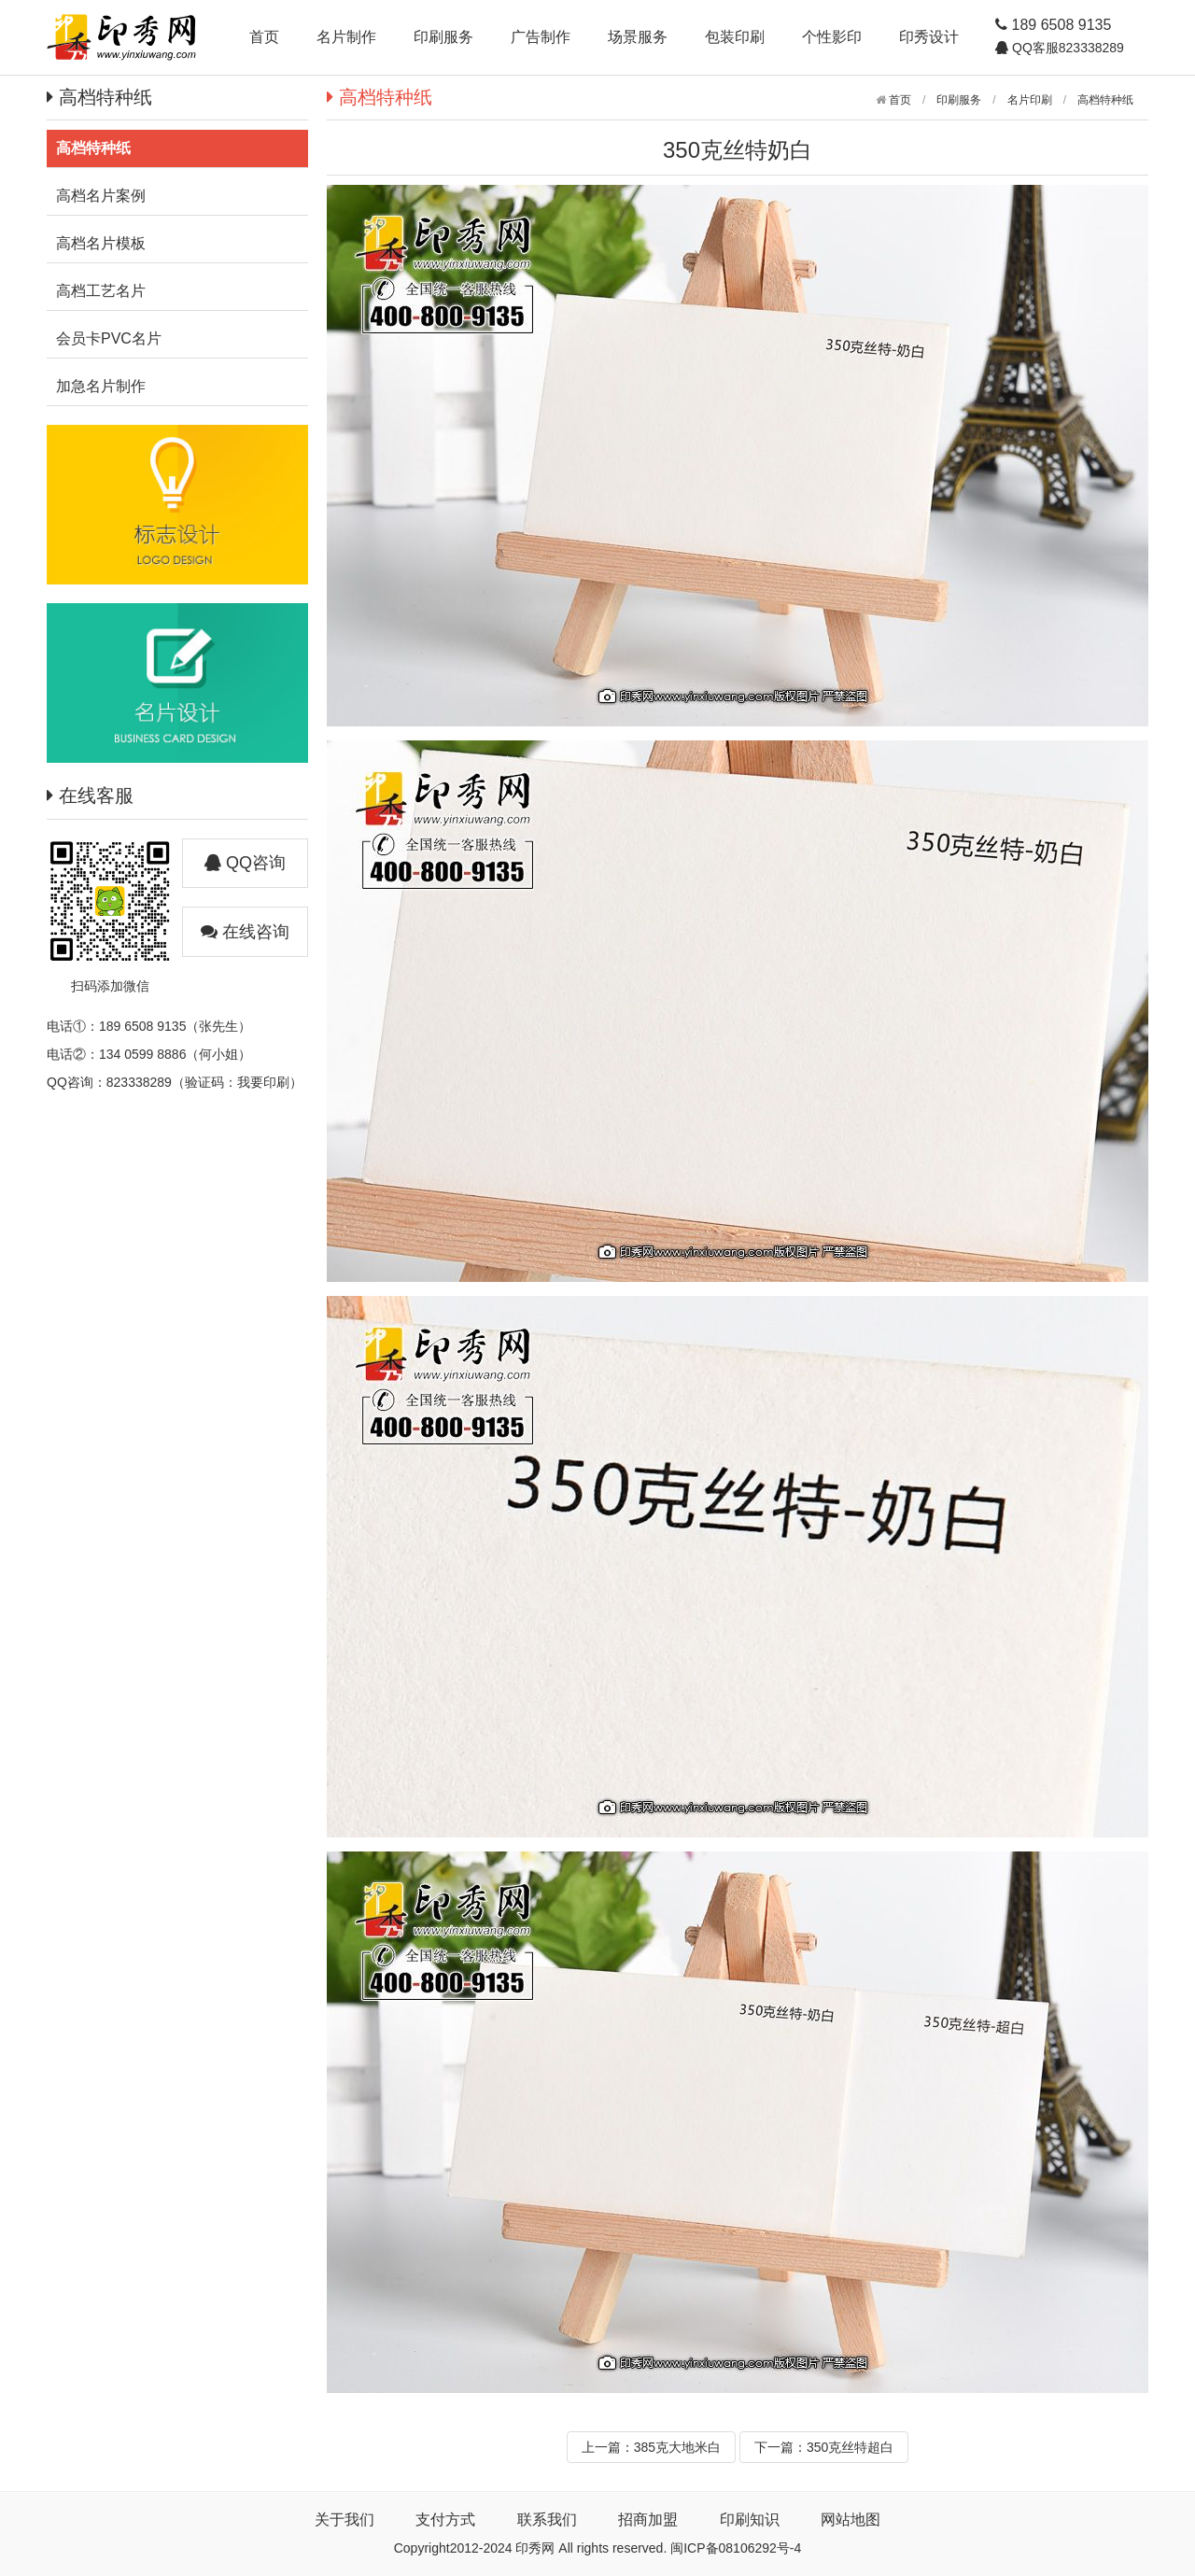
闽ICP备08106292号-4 (735, 2548)
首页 (264, 37)
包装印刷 (735, 37)
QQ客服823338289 (1066, 47)
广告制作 (540, 37)
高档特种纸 (1105, 99)
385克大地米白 (677, 2447)
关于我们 (344, 2519)
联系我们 (547, 2519)
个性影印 (832, 37)
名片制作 (346, 37)
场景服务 (638, 37)
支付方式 (445, 2519)
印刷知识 (750, 2519)
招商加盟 (648, 2519)
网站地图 (850, 2519)
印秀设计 (929, 37)
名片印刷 (1029, 99)
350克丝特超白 (850, 2447)
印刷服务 (443, 37)
